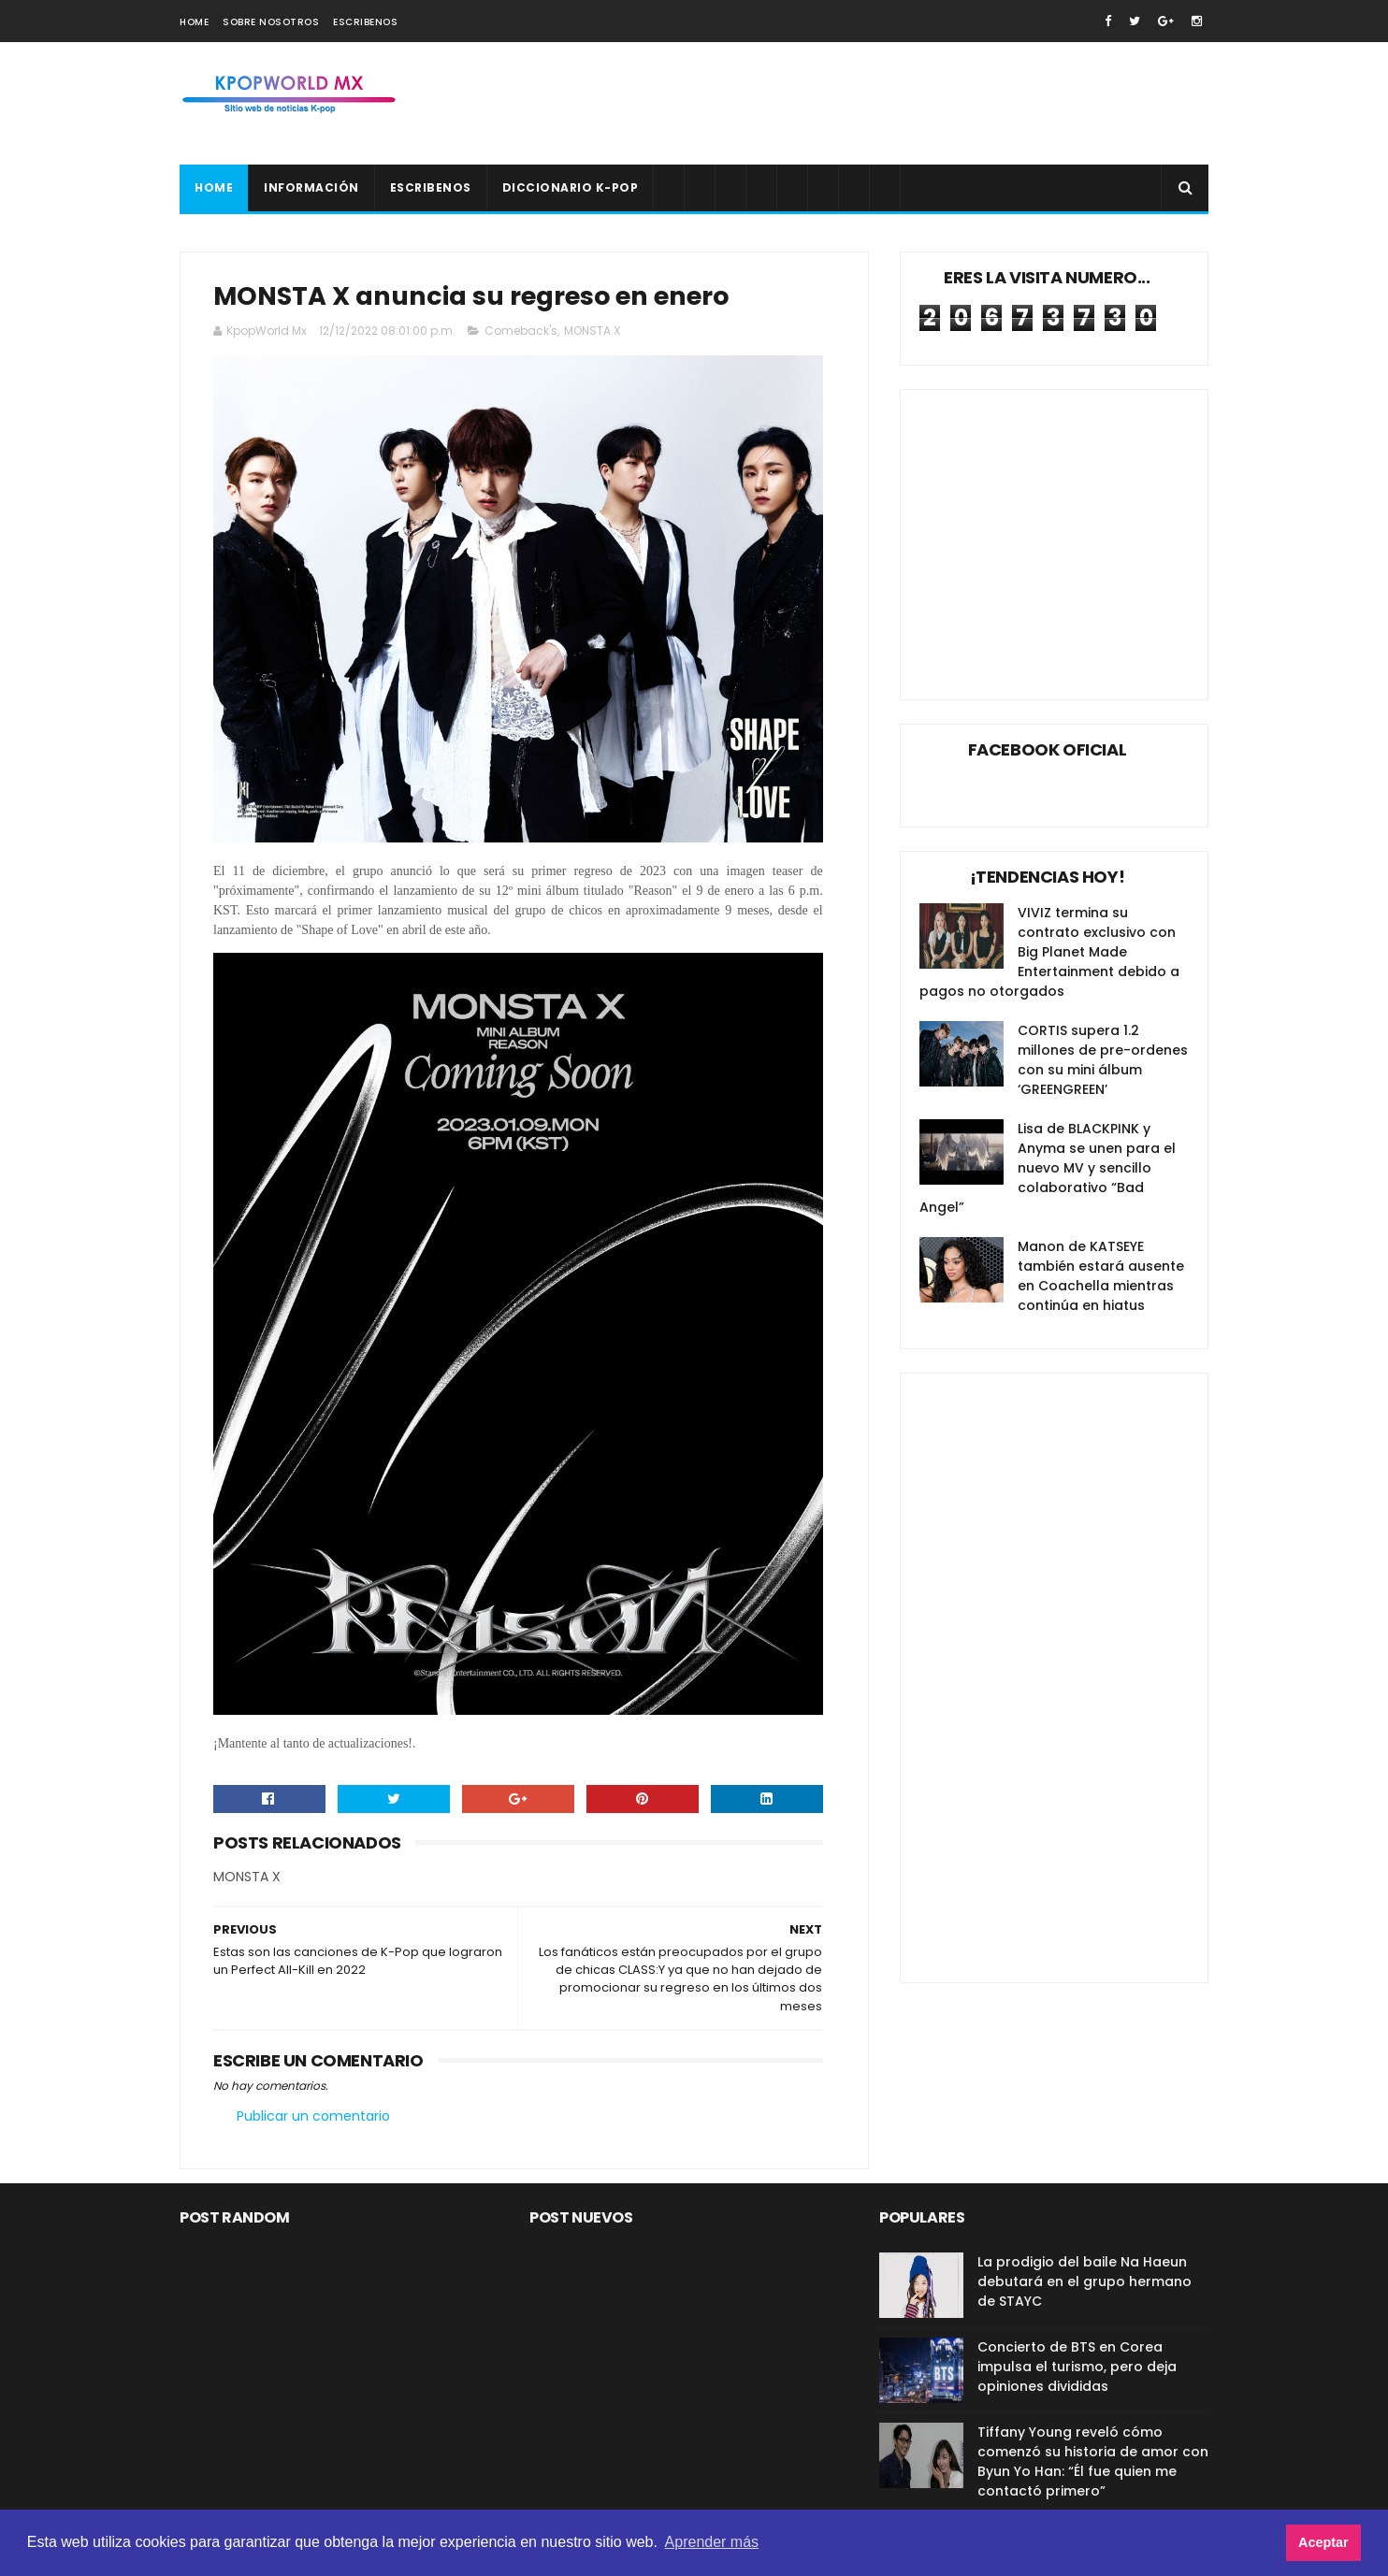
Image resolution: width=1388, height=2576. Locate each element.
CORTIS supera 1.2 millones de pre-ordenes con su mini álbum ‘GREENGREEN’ (1103, 1060)
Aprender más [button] (712, 2542)
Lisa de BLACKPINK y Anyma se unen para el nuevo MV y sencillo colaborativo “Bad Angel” (1047, 1167)
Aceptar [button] (1323, 2542)
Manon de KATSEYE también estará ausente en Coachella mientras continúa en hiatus (1101, 1276)
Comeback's (520, 330)
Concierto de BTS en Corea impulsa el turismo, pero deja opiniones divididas (1077, 2367)
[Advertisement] (868, 104)
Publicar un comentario (313, 2116)
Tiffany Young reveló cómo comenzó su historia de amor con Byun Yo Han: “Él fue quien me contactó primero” (1092, 2461)
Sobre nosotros (271, 22)
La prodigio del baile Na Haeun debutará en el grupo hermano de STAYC (1084, 2281)
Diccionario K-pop (570, 187)
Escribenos (365, 22)
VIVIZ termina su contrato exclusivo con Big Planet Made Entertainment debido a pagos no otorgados (1049, 951)
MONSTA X (592, 330)
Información (311, 187)
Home (194, 22)
